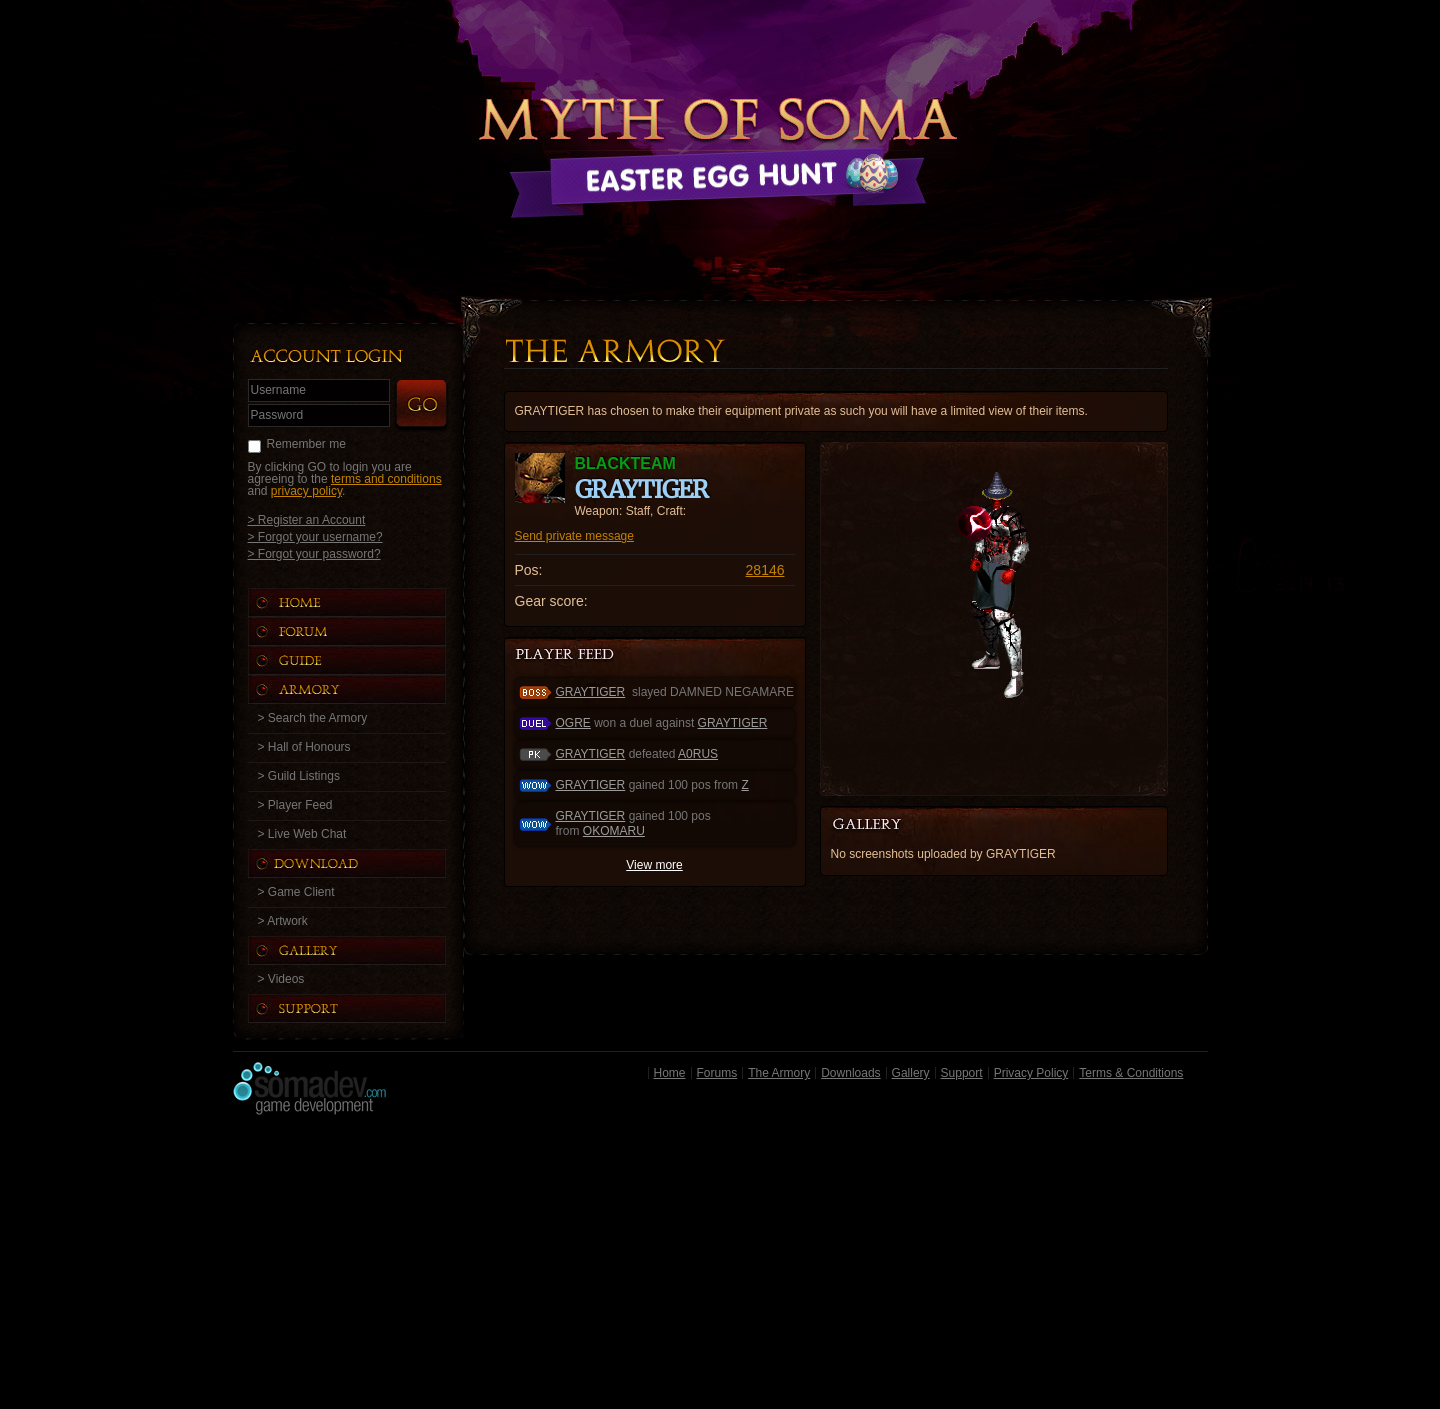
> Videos (281, 979)
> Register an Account (307, 519)
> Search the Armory (313, 718)
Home (670, 1073)
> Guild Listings (299, 776)
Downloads (850, 1073)
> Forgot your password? (314, 553)
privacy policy (306, 491)
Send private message (574, 536)
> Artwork (283, 921)
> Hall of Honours (304, 747)
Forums (717, 1073)
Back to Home (720, 125)
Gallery (911, 1073)
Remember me (306, 444)
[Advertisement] (720, 1267)
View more (654, 865)
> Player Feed (295, 805)
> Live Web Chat (302, 834)
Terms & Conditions (1131, 1073)
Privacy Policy (1031, 1073)
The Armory (779, 1073)
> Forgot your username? (315, 536)
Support (962, 1073)
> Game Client (296, 892)
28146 (765, 570)
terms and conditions (386, 479)
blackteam (625, 463)
